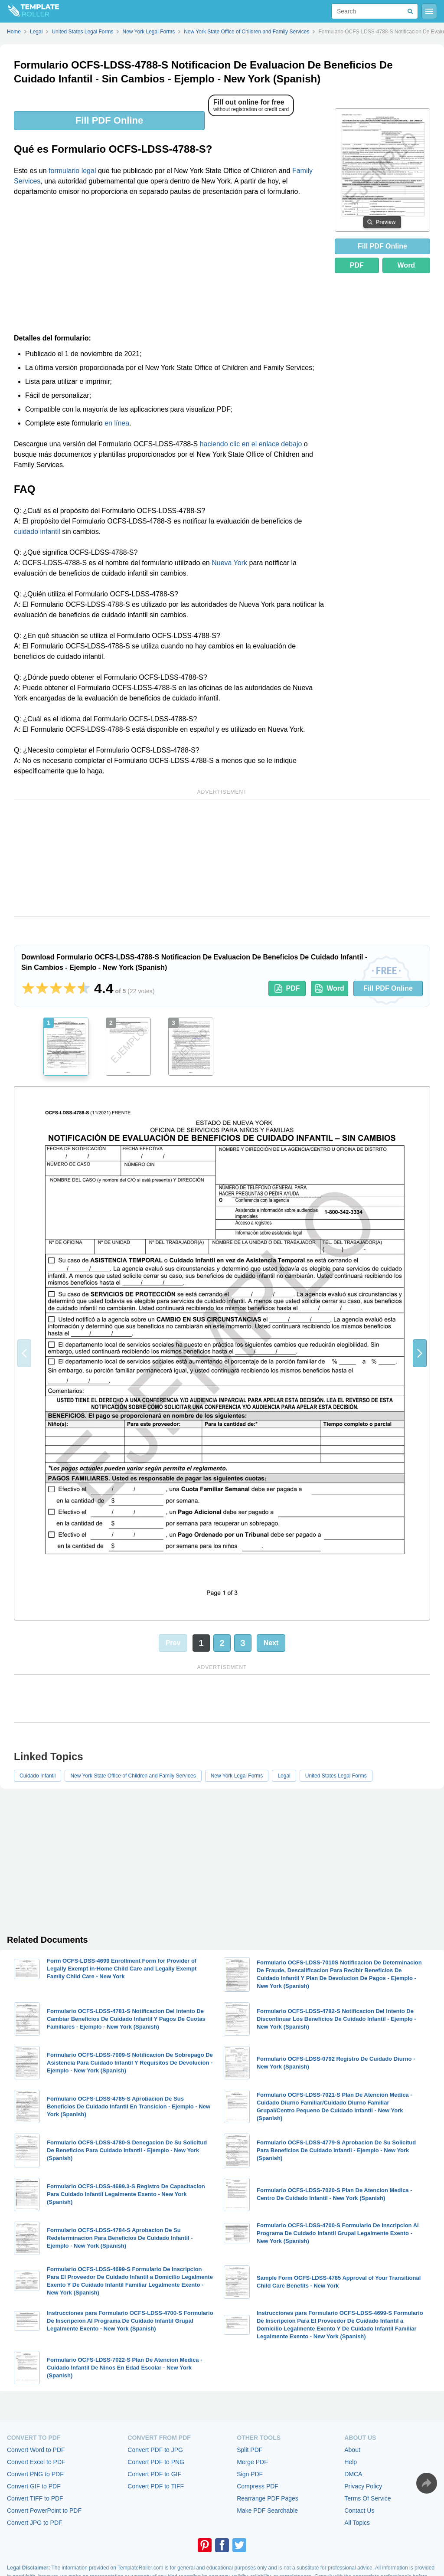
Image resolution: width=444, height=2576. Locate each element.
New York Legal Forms (237, 1776)
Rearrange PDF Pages (267, 2498)
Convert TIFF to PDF (35, 2498)
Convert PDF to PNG (155, 2461)
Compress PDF (257, 2486)
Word (406, 265)
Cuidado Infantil (38, 1776)
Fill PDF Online (109, 120)
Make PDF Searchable (267, 2510)
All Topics (357, 2522)
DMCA (353, 2474)
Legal (284, 1776)
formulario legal (72, 170)
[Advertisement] (169, 268)
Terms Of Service (367, 2498)
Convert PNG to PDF (35, 2474)
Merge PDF (252, 2461)
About (352, 2449)
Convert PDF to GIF (154, 2474)
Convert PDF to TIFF (155, 2486)
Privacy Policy (363, 2486)
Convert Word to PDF (36, 2449)
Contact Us (359, 2510)
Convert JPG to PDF (34, 2522)
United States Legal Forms (336, 1776)
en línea (116, 423)
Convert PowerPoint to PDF (44, 2510)
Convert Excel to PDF (36, 2461)
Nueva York (229, 562)
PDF (357, 265)
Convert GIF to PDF (34, 2486)
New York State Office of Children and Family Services (133, 1776)
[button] (419, 1353)
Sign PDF (250, 2474)
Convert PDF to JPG (155, 2449)
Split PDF (249, 2449)
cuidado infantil (37, 531)
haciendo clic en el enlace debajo (251, 444)
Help (350, 2461)
